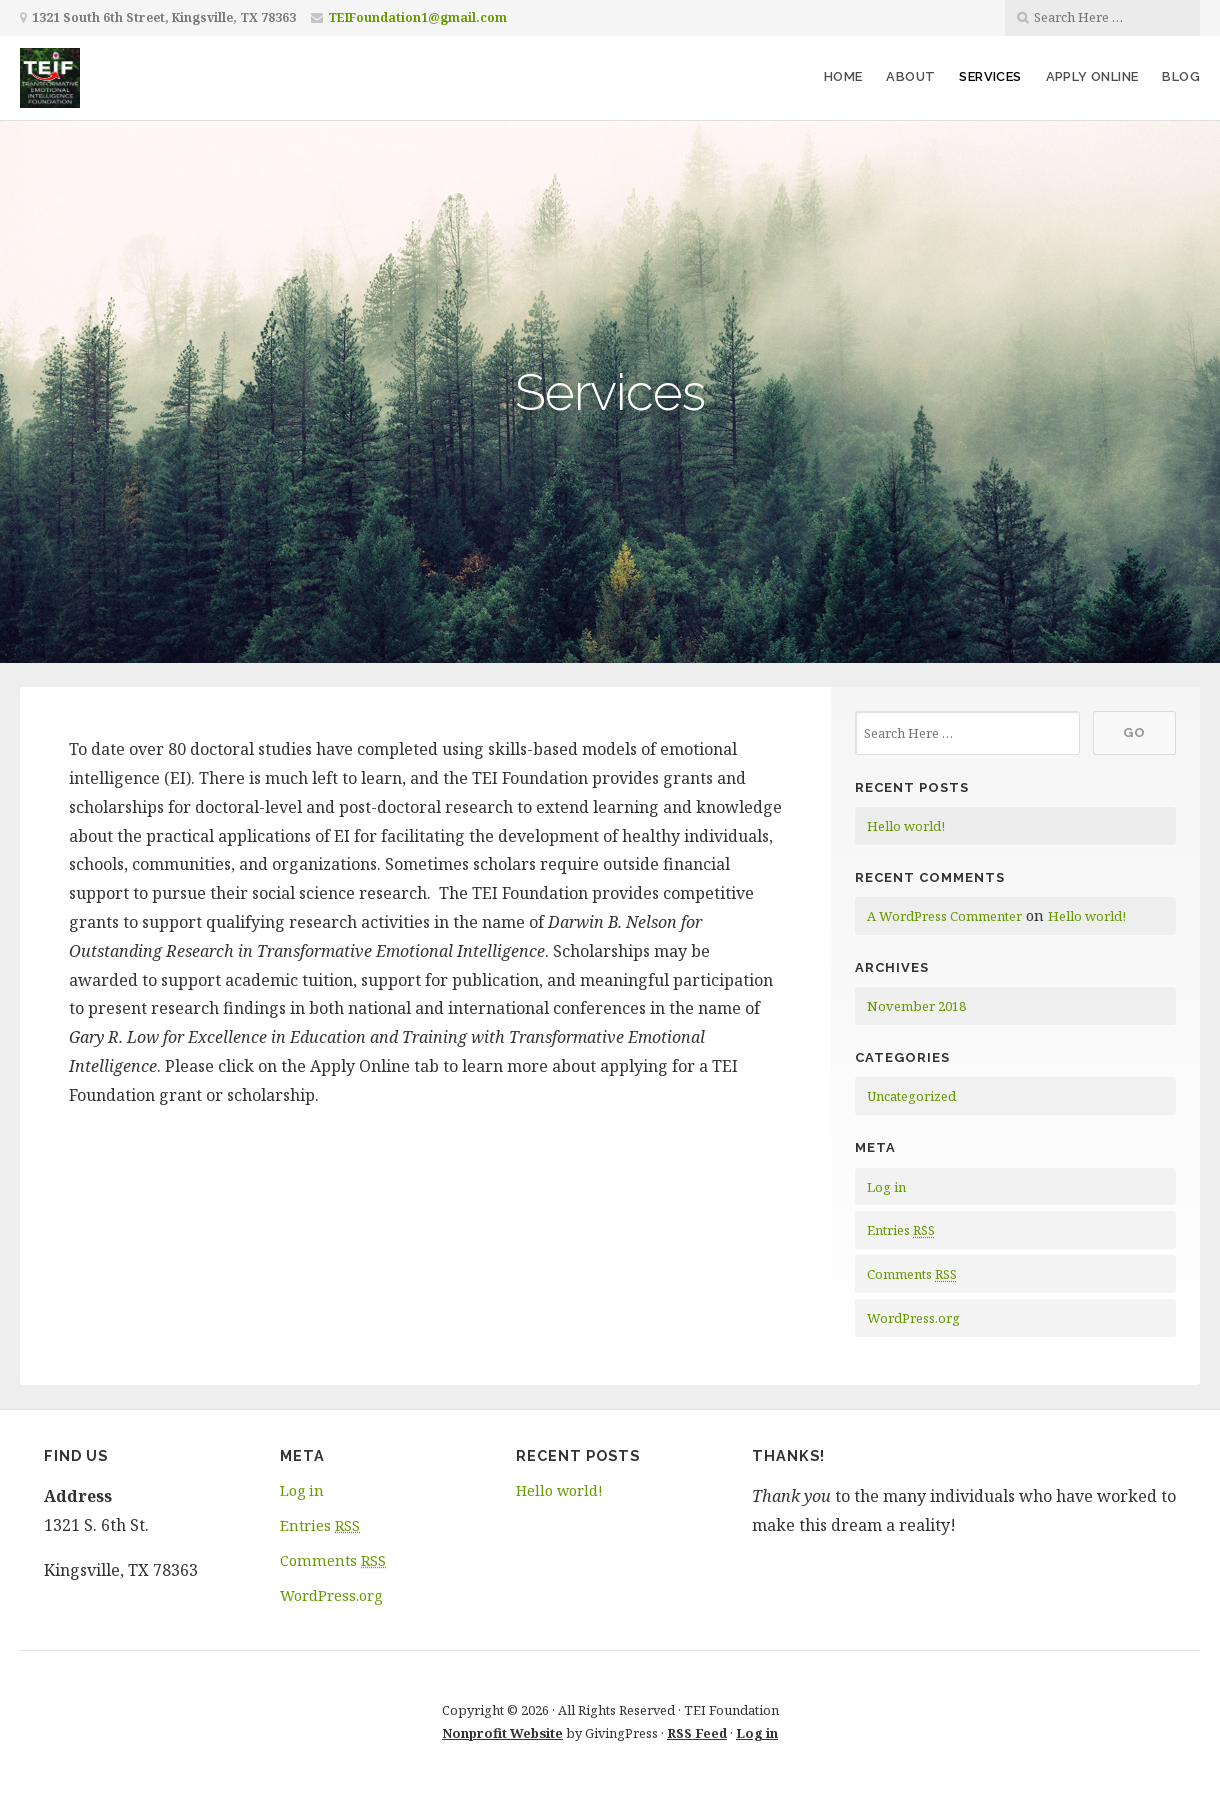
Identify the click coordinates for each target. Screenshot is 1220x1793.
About (910, 76)
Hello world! (906, 826)
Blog (1181, 76)
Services (990, 76)
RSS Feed (697, 1733)
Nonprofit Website (502, 1733)
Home (843, 76)
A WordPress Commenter (944, 916)
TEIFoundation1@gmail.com (417, 17)
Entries (901, 1230)
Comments (912, 1274)
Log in (886, 1187)
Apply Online (1092, 76)
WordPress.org (913, 1318)
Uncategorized (911, 1096)
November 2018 (916, 1006)
